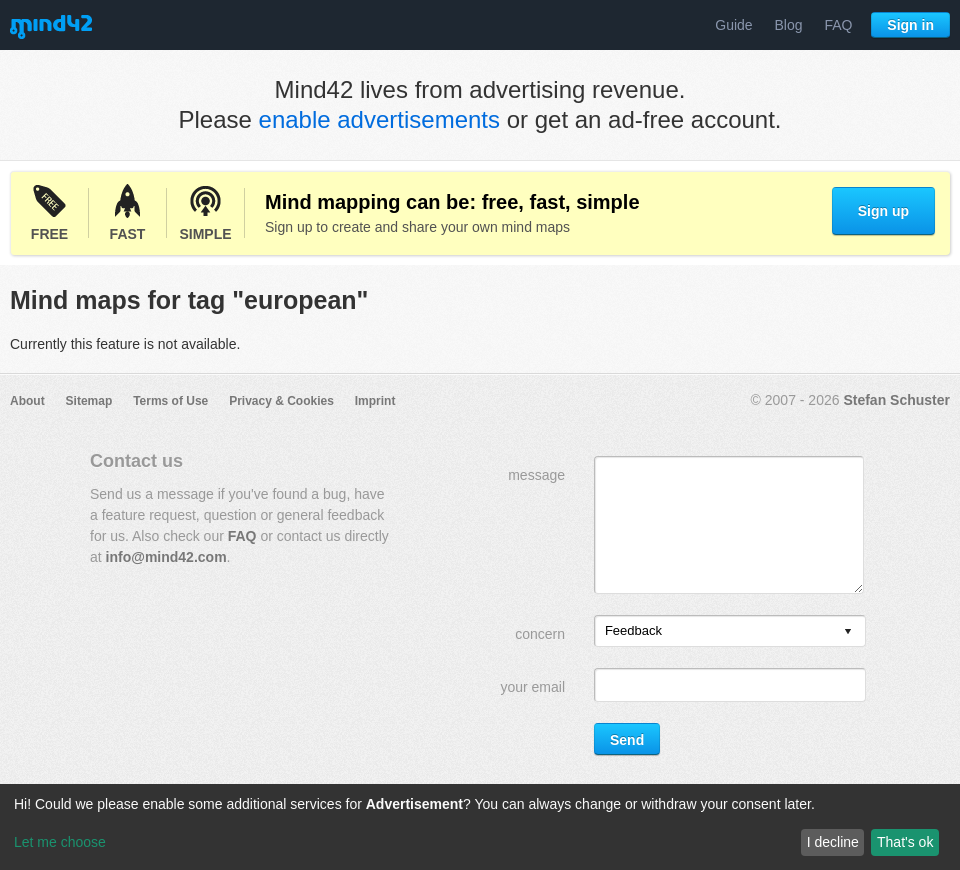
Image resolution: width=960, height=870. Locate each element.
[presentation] (848, 632)
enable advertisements (379, 119)
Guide (733, 25)
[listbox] (730, 631)
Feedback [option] (633, 630)
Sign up (883, 211)
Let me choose (60, 842)
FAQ (838, 25)
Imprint (375, 401)
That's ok (905, 842)
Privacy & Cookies (281, 401)
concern (540, 634)
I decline (833, 842)
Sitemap (89, 401)
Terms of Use (170, 401)
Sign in (910, 25)
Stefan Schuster (896, 400)
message (536, 475)
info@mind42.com (166, 557)
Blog (789, 25)
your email (532, 687)
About (27, 401)
